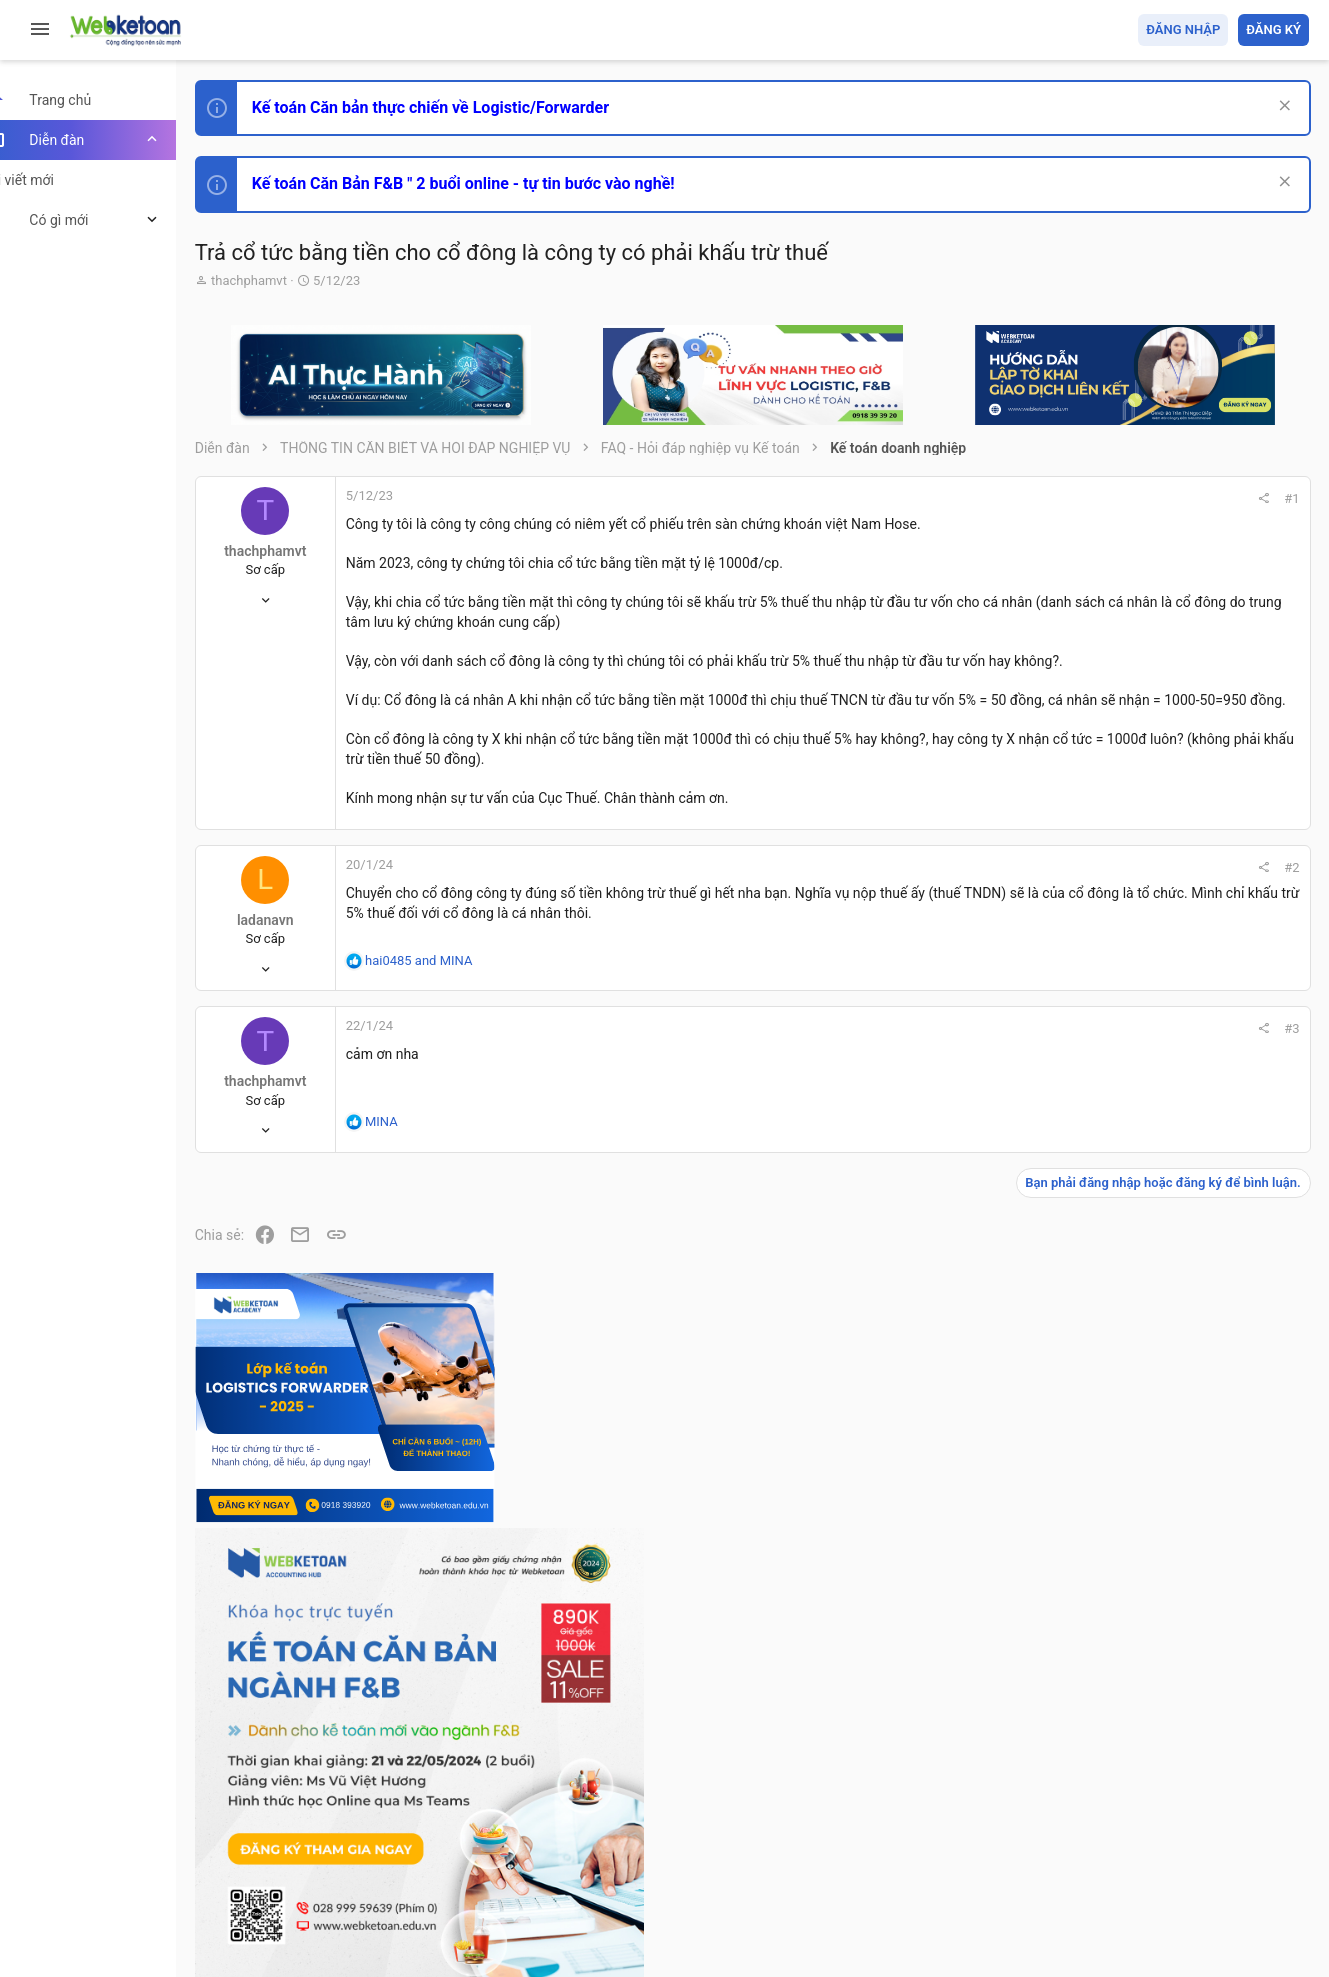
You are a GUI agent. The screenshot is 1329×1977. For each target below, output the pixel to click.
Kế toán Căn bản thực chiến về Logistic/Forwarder (465, 107)
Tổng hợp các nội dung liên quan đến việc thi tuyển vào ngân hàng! (1197, 1361)
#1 (1020, 498)
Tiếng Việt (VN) (353, 1846)
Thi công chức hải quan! (1187, 1139)
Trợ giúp (1158, 1846)
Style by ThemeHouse (298, 1932)
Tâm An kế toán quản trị (1153, 1653)
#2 (1020, 906)
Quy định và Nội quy (974, 1846)
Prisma (256, 1846)
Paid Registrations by (393, 1914)
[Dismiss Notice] (1280, 107)
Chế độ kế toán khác (1171, 1436)
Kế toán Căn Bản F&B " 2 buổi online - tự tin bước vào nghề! (498, 183)
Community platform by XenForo (405, 1896)
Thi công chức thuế (1168, 1547)
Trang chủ (1222, 1846)
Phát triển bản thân (1167, 1103)
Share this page (1184, 1765)
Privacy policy (1082, 1846)
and (453, 999)
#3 (1020, 1068)
